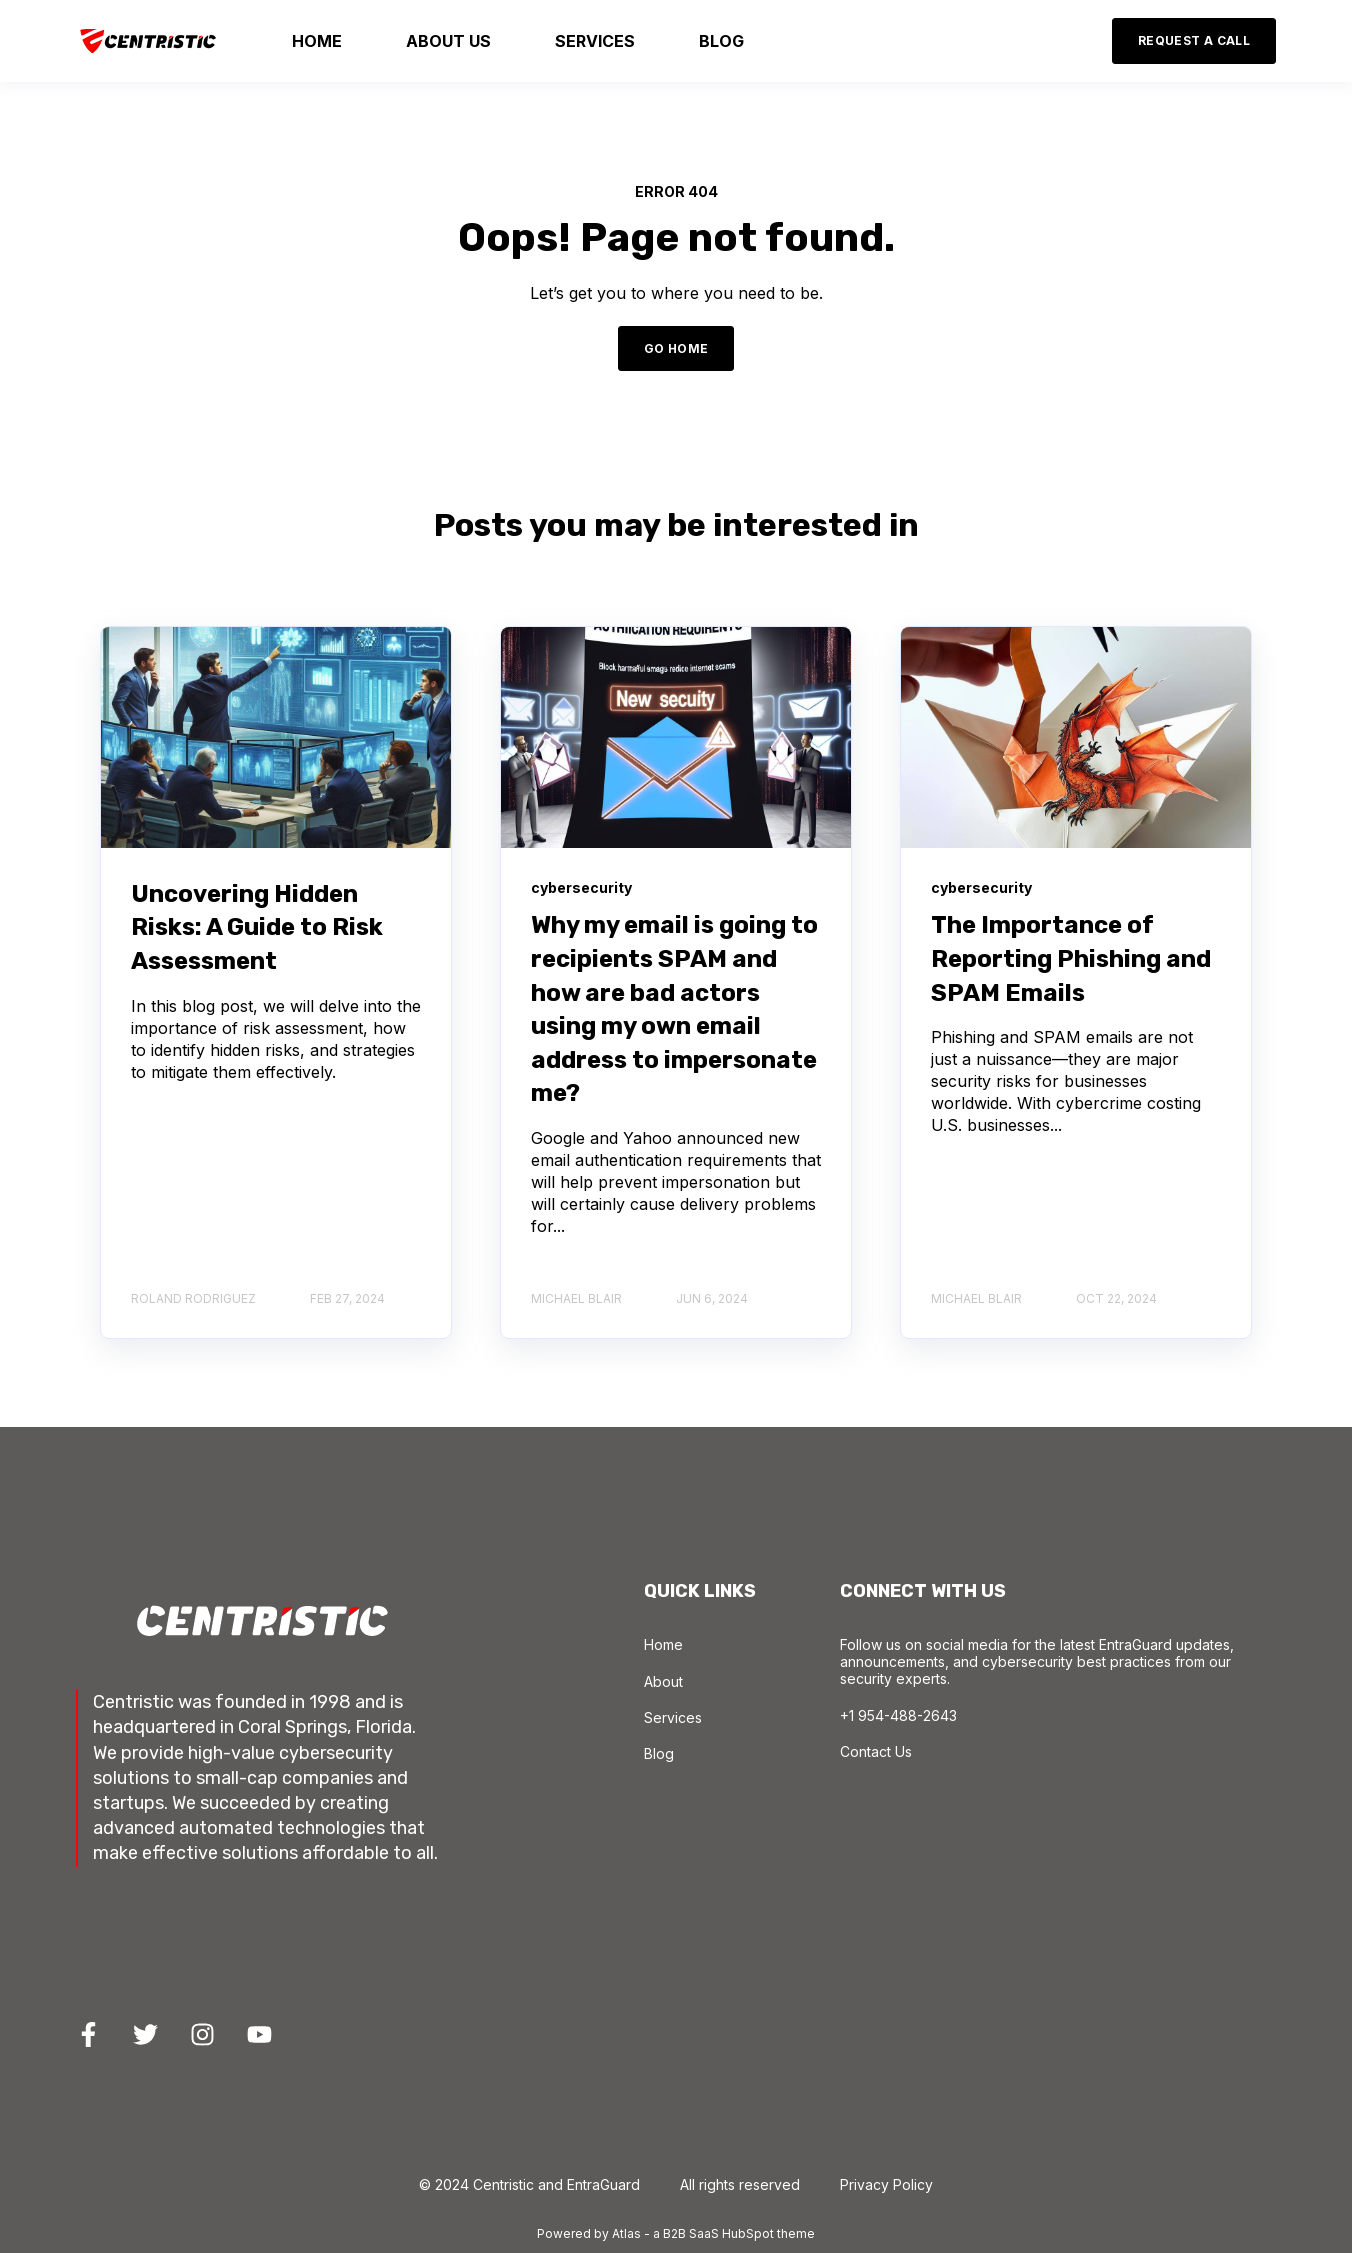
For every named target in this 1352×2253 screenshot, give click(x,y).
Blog (659, 1753)
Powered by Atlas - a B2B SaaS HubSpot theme (676, 2233)
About (663, 1681)
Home (663, 1644)
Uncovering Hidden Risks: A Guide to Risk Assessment (257, 927)
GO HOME (676, 348)
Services (673, 1717)
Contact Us (876, 1751)
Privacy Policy (886, 2184)
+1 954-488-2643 (898, 1715)
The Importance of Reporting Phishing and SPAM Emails (1071, 958)
